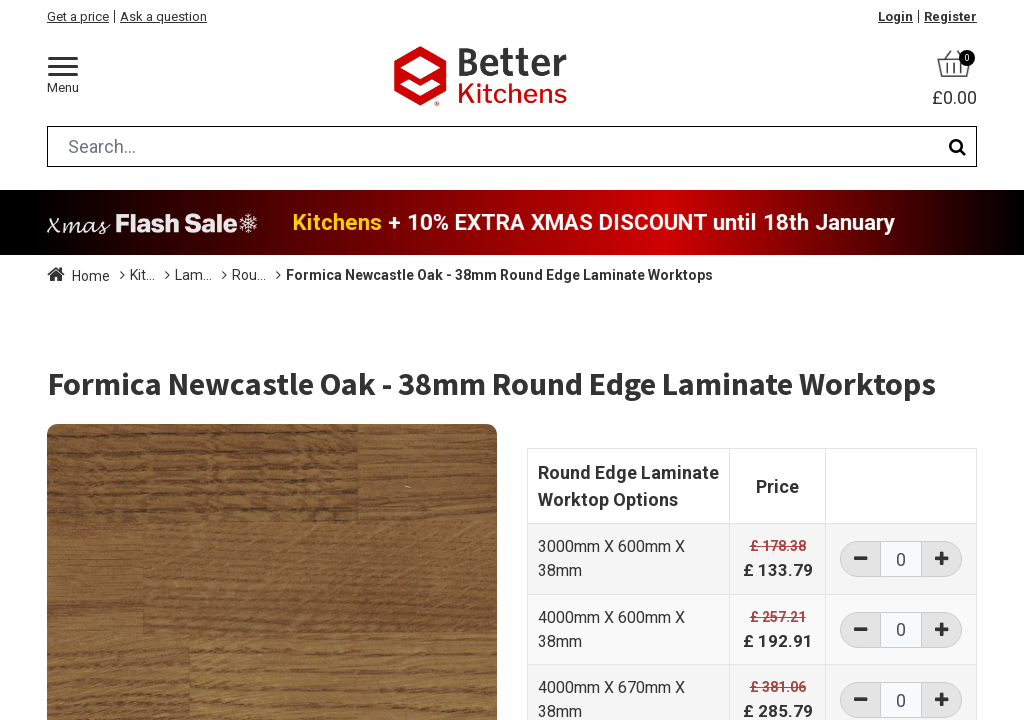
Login (895, 16)
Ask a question (163, 16)
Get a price (78, 16)
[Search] (957, 146)
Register (950, 16)
